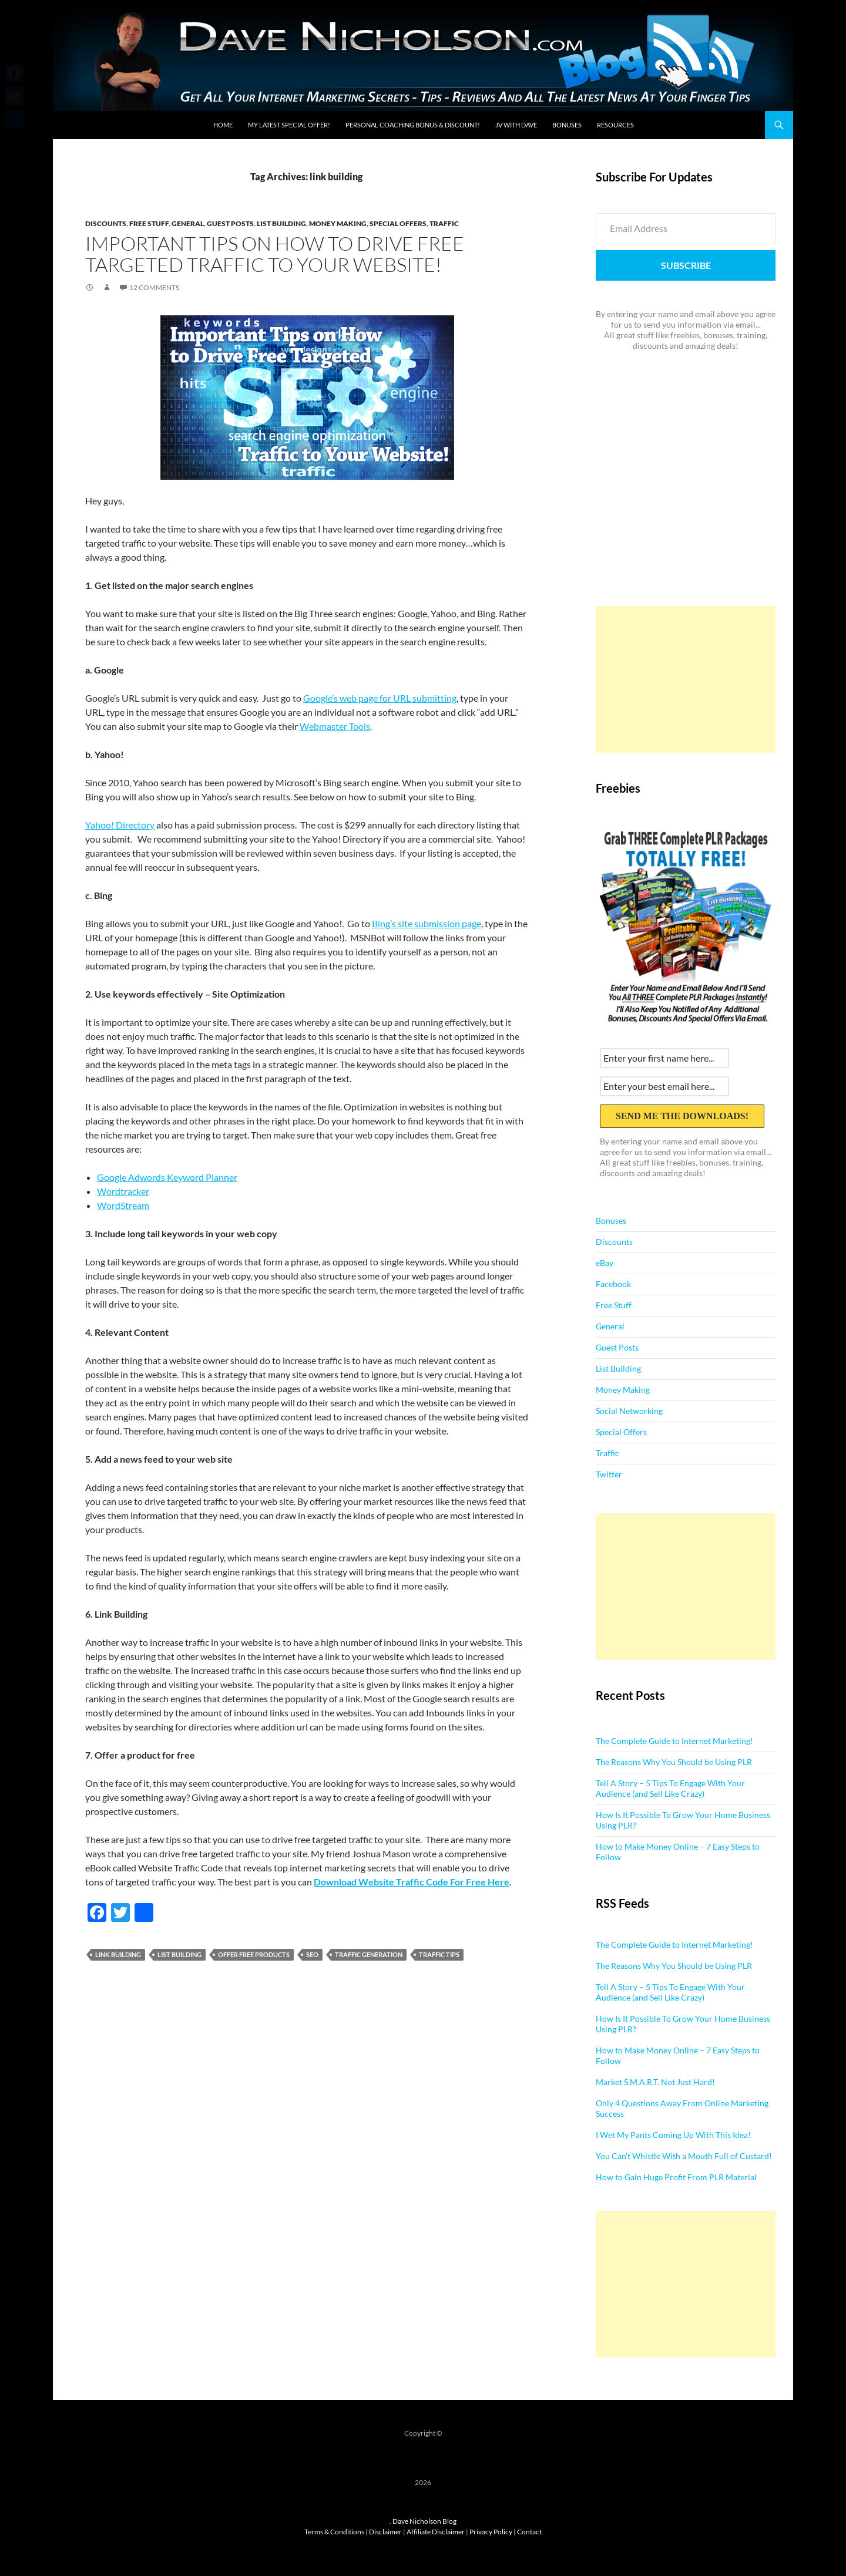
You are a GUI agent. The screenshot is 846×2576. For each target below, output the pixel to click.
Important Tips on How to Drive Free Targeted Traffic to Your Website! (274, 254)
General (188, 223)
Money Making (338, 223)
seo (312, 1954)
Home (223, 125)
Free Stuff (149, 223)
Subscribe (686, 265)
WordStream (123, 1205)
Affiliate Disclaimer (436, 2531)
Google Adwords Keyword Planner (167, 1177)
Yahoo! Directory (120, 824)
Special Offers (398, 223)
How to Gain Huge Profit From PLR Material (676, 2177)
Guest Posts (230, 223)
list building (179, 1954)
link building (118, 1954)
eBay (604, 1263)
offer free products (254, 1954)
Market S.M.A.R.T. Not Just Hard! (655, 2082)
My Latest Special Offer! (289, 125)
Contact (529, 2531)
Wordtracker (123, 1191)
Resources (615, 125)
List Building (281, 223)
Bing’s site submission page (426, 923)
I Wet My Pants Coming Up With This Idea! (673, 2135)
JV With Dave (516, 125)
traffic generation (368, 1954)
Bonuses (567, 125)
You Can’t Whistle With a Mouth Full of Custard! (684, 2156)
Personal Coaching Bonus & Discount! (412, 125)
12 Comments (154, 287)
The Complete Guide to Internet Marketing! (674, 1741)
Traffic (444, 223)
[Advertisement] (686, 679)
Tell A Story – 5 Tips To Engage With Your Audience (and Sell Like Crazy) (670, 1788)
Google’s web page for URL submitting (379, 697)
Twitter (609, 1474)
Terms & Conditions (334, 2531)
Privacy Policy (490, 2531)
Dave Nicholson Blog (424, 2521)
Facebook (613, 1284)
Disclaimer (385, 2531)
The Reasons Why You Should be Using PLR (674, 1762)
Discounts (105, 223)
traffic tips (439, 1954)
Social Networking (629, 1411)
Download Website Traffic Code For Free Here (411, 1881)
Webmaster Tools (335, 726)
